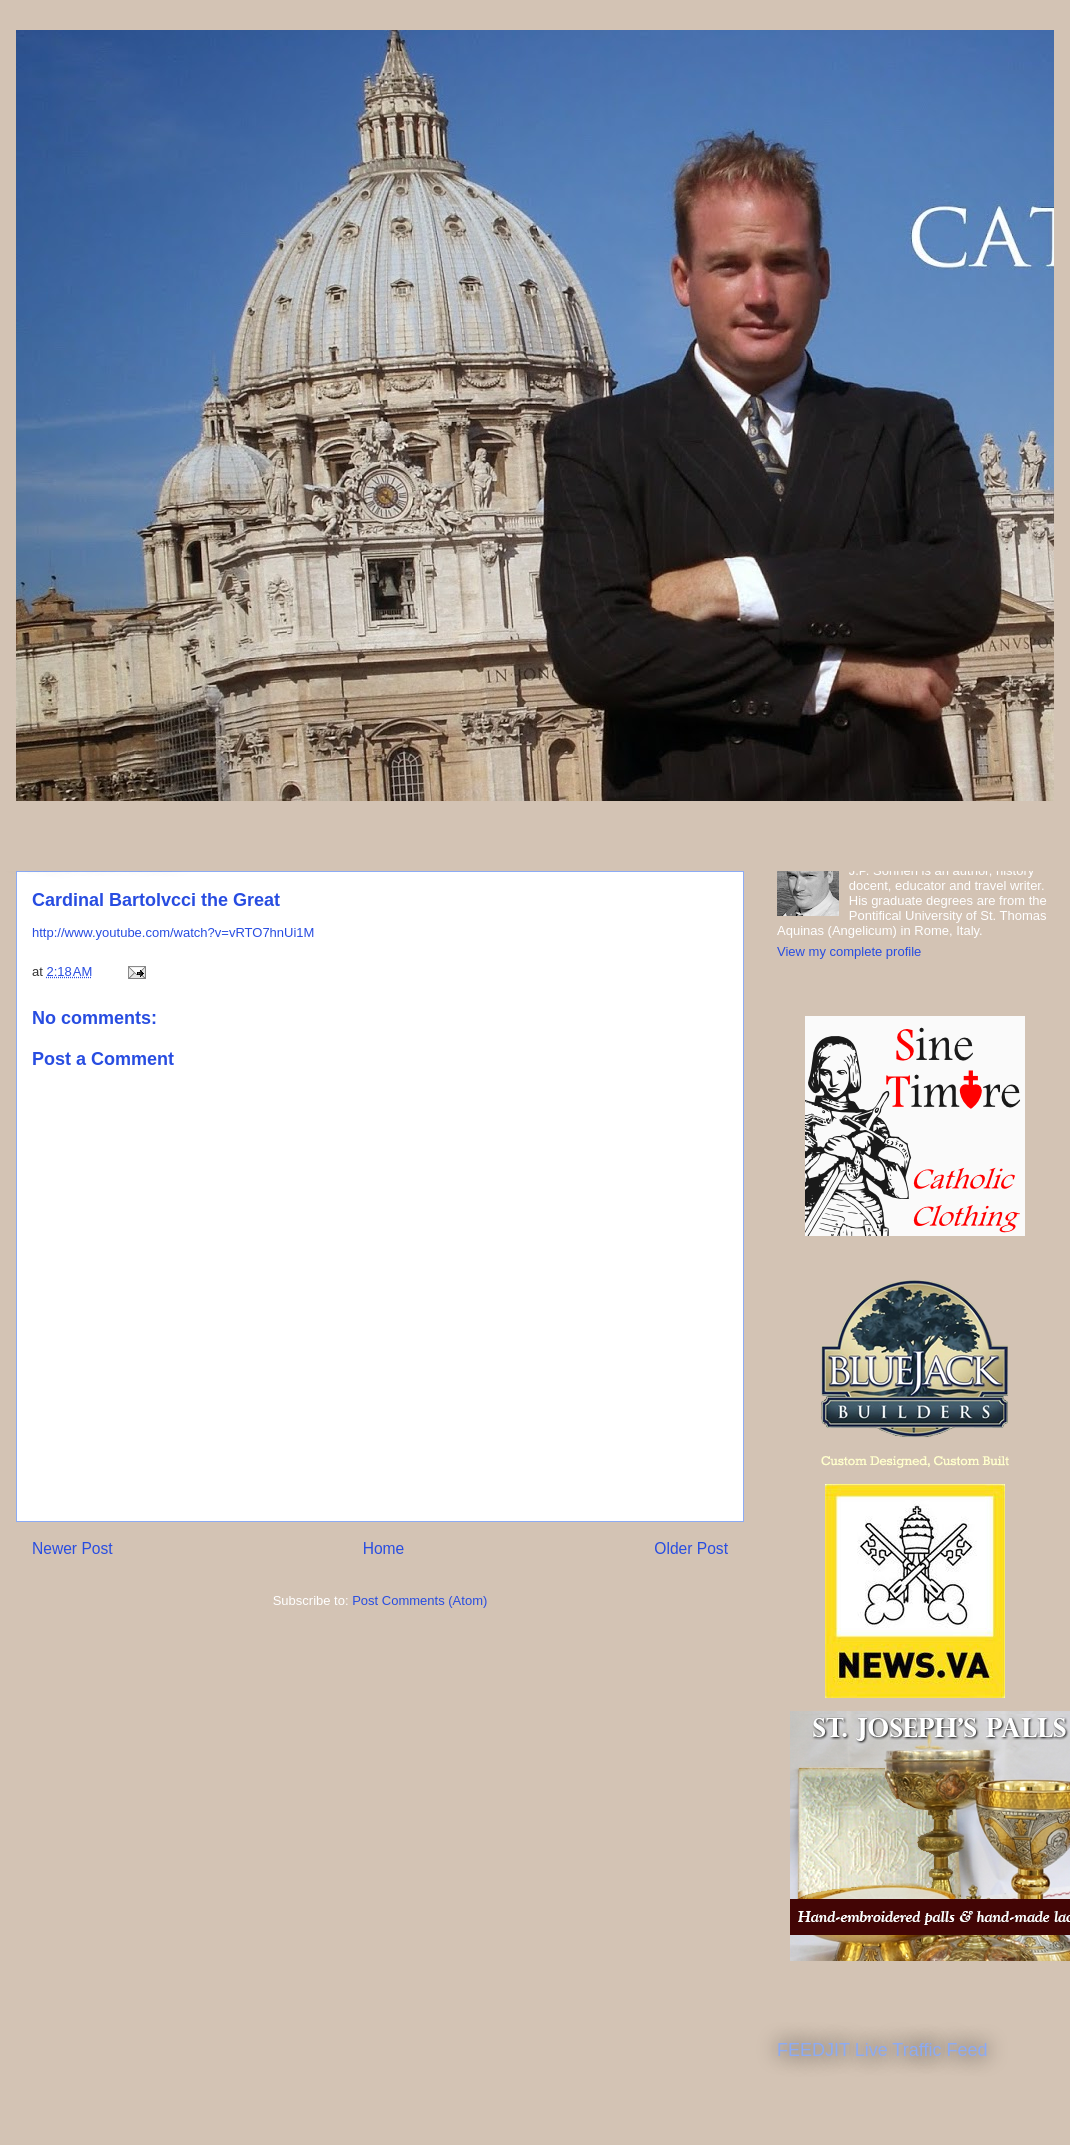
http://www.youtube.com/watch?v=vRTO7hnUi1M (173, 932)
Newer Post (72, 1548)
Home (384, 1548)
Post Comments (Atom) (419, 1600)
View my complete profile (849, 951)
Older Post (691, 1548)
